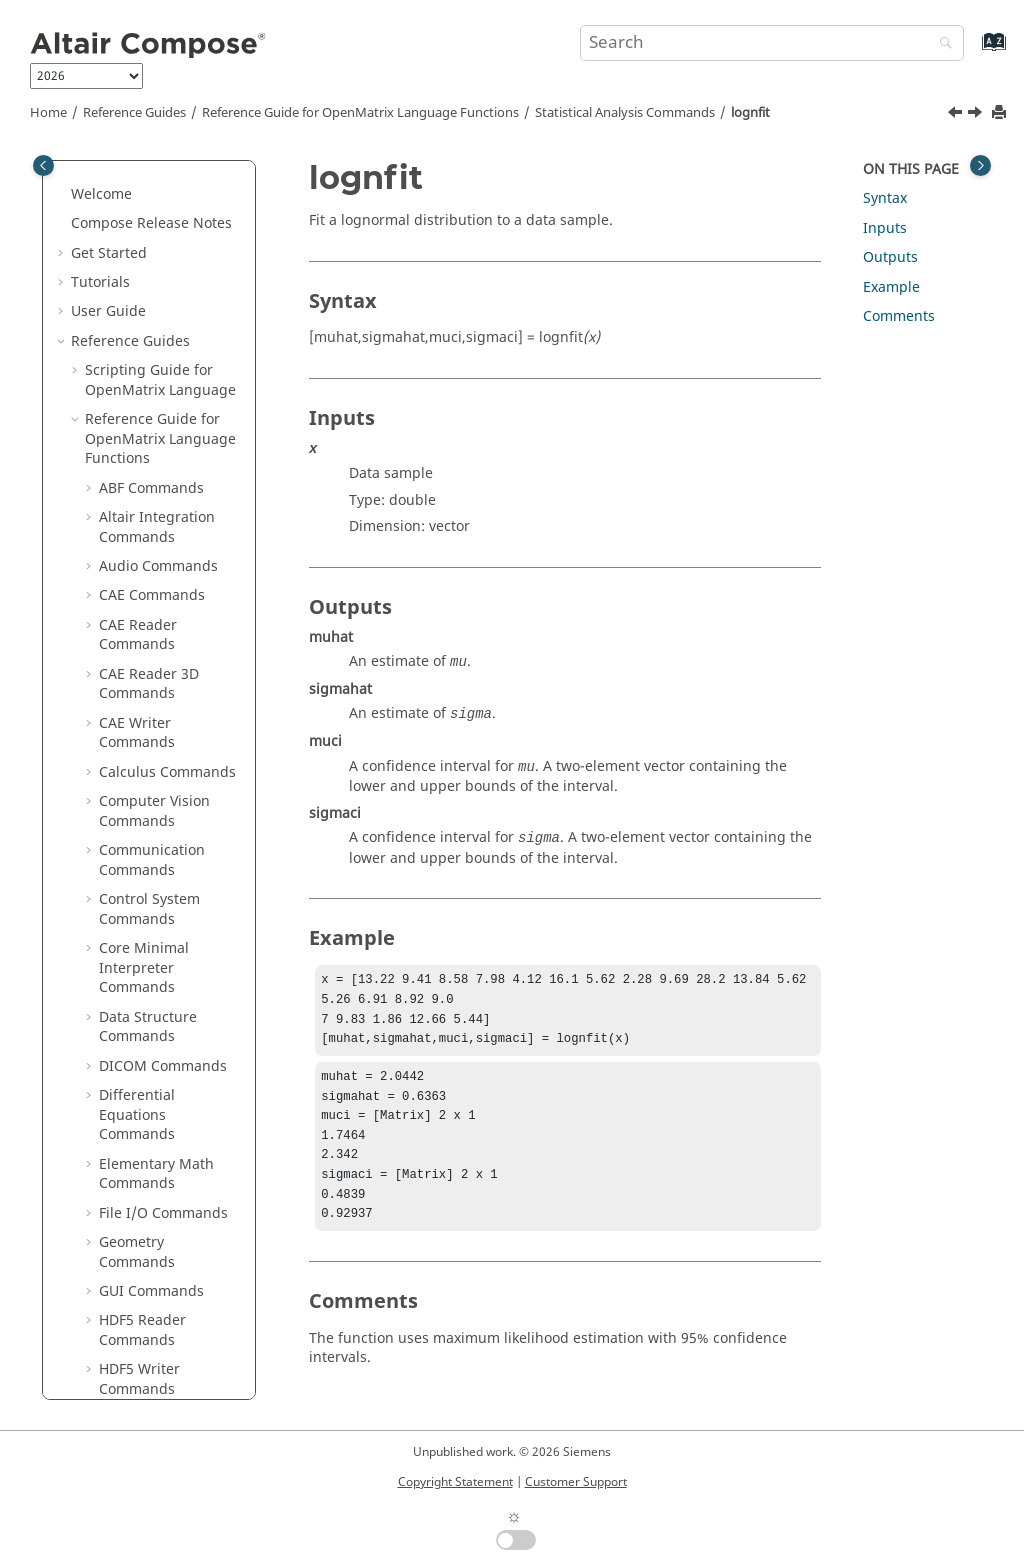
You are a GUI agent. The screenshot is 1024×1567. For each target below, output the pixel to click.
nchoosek (144, 907)
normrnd (143, 1054)
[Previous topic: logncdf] (957, 115)
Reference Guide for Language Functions (360, 113)
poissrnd (142, 1289)
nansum (140, 848)
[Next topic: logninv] (977, 115)
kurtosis (139, 378)
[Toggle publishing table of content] (43, 165)
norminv (141, 995)
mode (132, 672)
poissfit (137, 1201)
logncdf (138, 407)
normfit (138, 966)
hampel (138, 290)
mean (132, 584)
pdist (130, 1113)
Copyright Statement (455, 1482)
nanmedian (151, 789)
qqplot (135, 1377)
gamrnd (140, 260)
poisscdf (141, 1171)
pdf (124, 1083)
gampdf (139, 231)
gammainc (148, 201)
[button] (105, 173)
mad (128, 554)
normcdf (141, 936)
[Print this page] (1001, 113)
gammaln (145, 172)
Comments (899, 316)
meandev (144, 613)
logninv (138, 466)
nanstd (136, 819)
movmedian (152, 731)
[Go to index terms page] (972, 51)
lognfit (750, 113)
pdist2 (134, 1142)
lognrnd (140, 525)
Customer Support (576, 1482)
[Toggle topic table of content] (980, 165)
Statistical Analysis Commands (625, 113)
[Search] (941, 44)
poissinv (140, 1230)
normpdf (142, 1024)
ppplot (135, 1348)
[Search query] (772, 43)
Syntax (885, 198)
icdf (125, 348)
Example (891, 287)
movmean (146, 701)
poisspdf (142, 1260)
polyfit (134, 1318)
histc (129, 319)
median (138, 642)
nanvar (136, 877)
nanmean (145, 760)
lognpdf (139, 495)
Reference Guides (134, 113)
